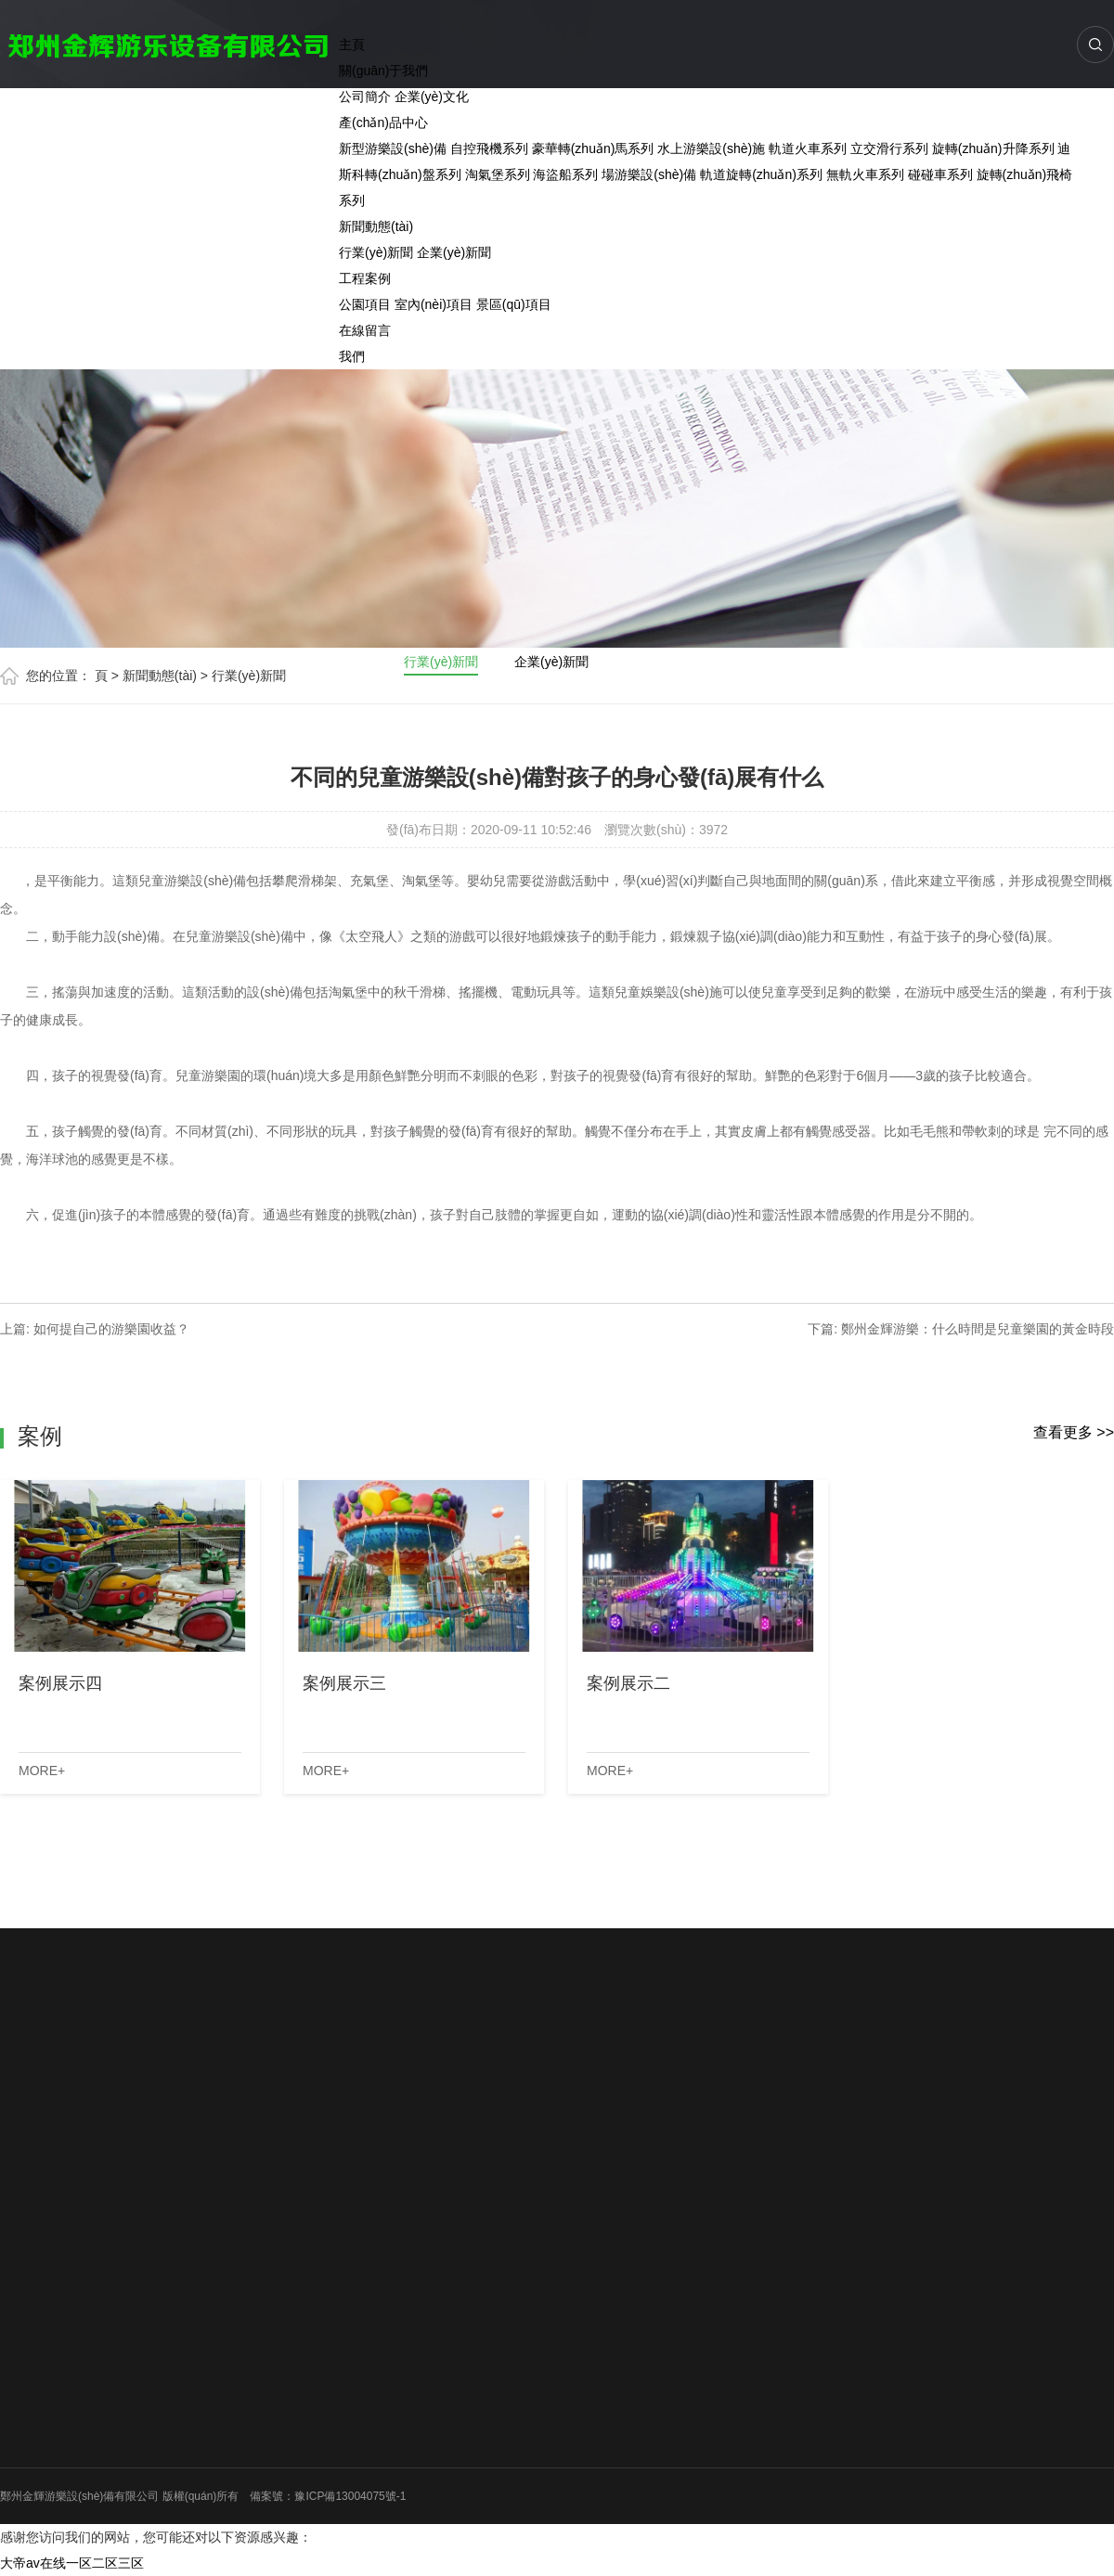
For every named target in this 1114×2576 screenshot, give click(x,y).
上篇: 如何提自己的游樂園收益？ (94, 1328)
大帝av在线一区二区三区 (72, 2563)
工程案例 (365, 278)
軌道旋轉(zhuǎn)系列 (761, 174)
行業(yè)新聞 (376, 252)
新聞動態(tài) (376, 226)
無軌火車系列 (865, 174)
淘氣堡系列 (497, 174)
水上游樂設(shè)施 (711, 148)
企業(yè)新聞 (454, 252)
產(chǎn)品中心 (383, 122)
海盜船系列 (565, 174)
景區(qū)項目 (513, 304)
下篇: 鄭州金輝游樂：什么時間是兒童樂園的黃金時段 (961, 1328)
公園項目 (365, 304)
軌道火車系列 (808, 148)
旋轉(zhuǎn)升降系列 (993, 148)
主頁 (352, 44)
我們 (352, 356)
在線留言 (365, 330)
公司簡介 (365, 96)
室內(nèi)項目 (434, 304)
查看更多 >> (1073, 1432)
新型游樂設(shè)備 (393, 148)
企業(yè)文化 (432, 96)
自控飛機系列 (489, 148)
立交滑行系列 (889, 148)
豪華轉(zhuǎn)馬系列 (593, 148)
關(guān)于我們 (383, 70)
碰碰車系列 (940, 174)
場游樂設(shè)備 (649, 174)
